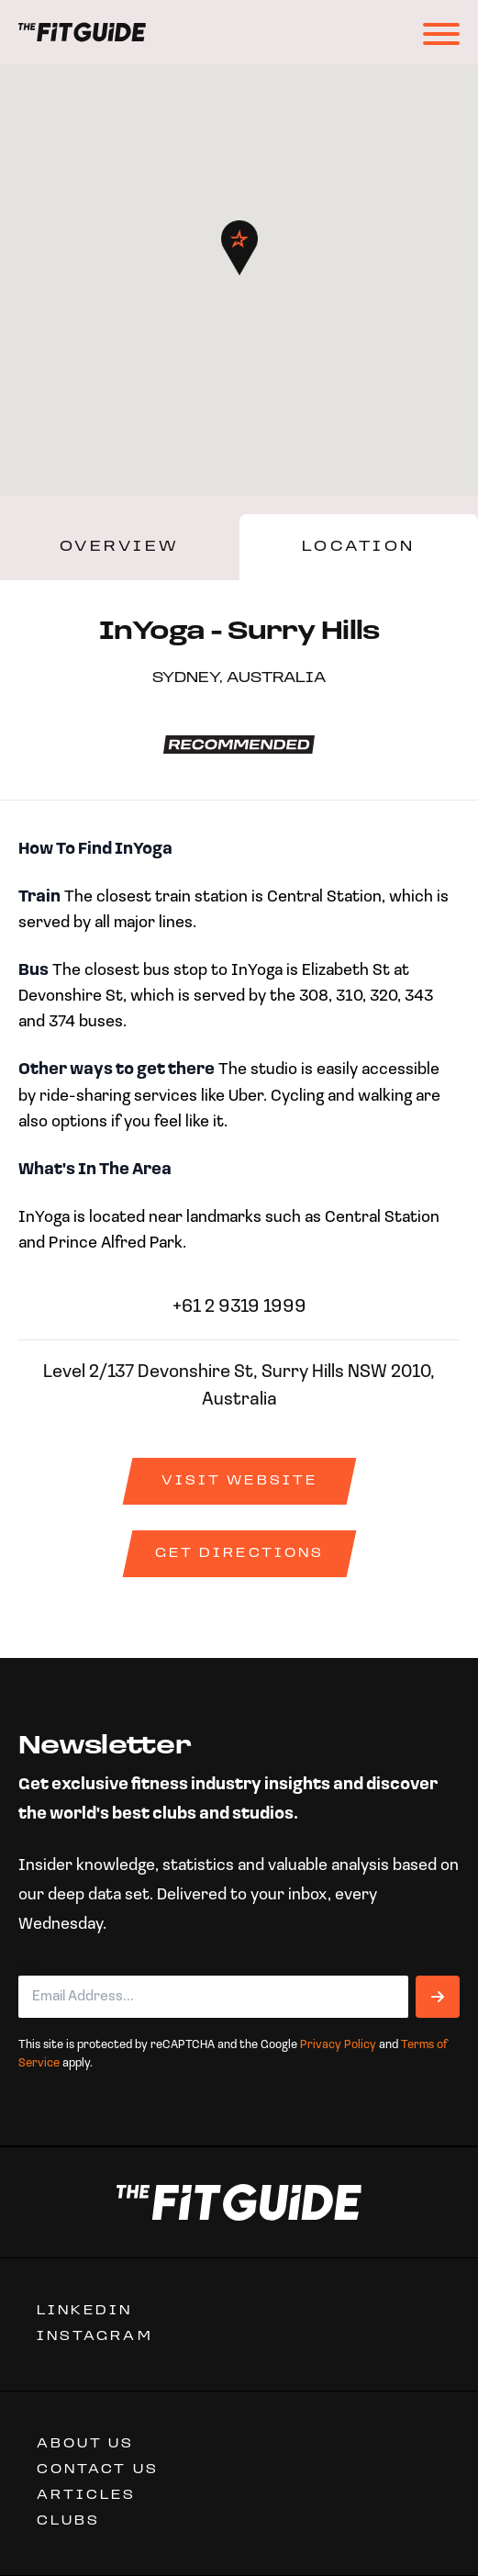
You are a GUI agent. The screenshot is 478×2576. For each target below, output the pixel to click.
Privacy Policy (338, 2045)
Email (38, 1964)
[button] (239, 247)
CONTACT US (98, 2470)
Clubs (68, 2521)
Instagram (95, 2337)
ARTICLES (87, 2496)
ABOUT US (86, 2444)
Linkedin (85, 2311)
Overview (120, 547)
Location (359, 547)
